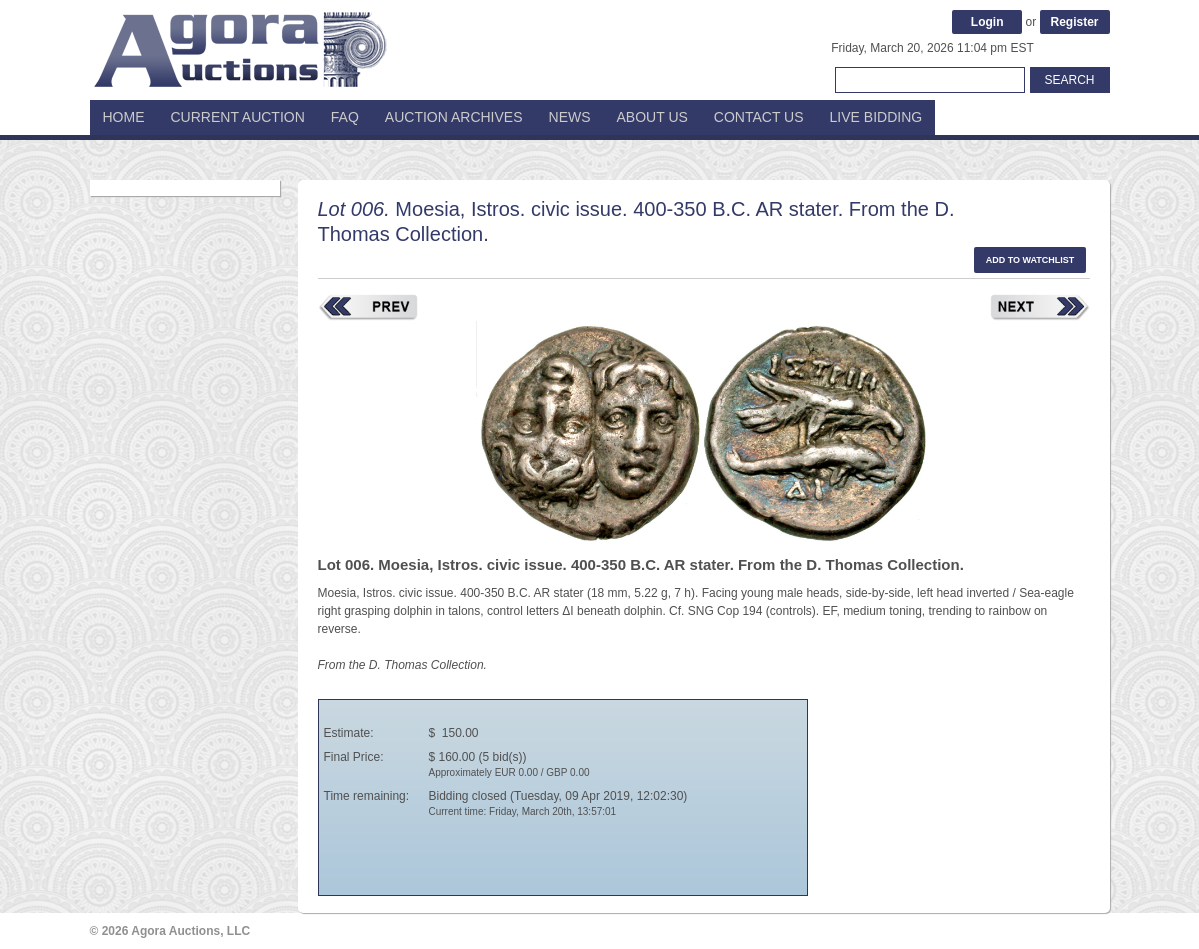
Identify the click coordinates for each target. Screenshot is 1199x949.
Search (1069, 80)
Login (987, 22)
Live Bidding (876, 117)
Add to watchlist (1030, 260)
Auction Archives (454, 117)
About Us (652, 117)
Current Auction (238, 117)
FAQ (345, 117)
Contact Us (759, 117)
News (570, 117)
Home (124, 117)
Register (1074, 22)
